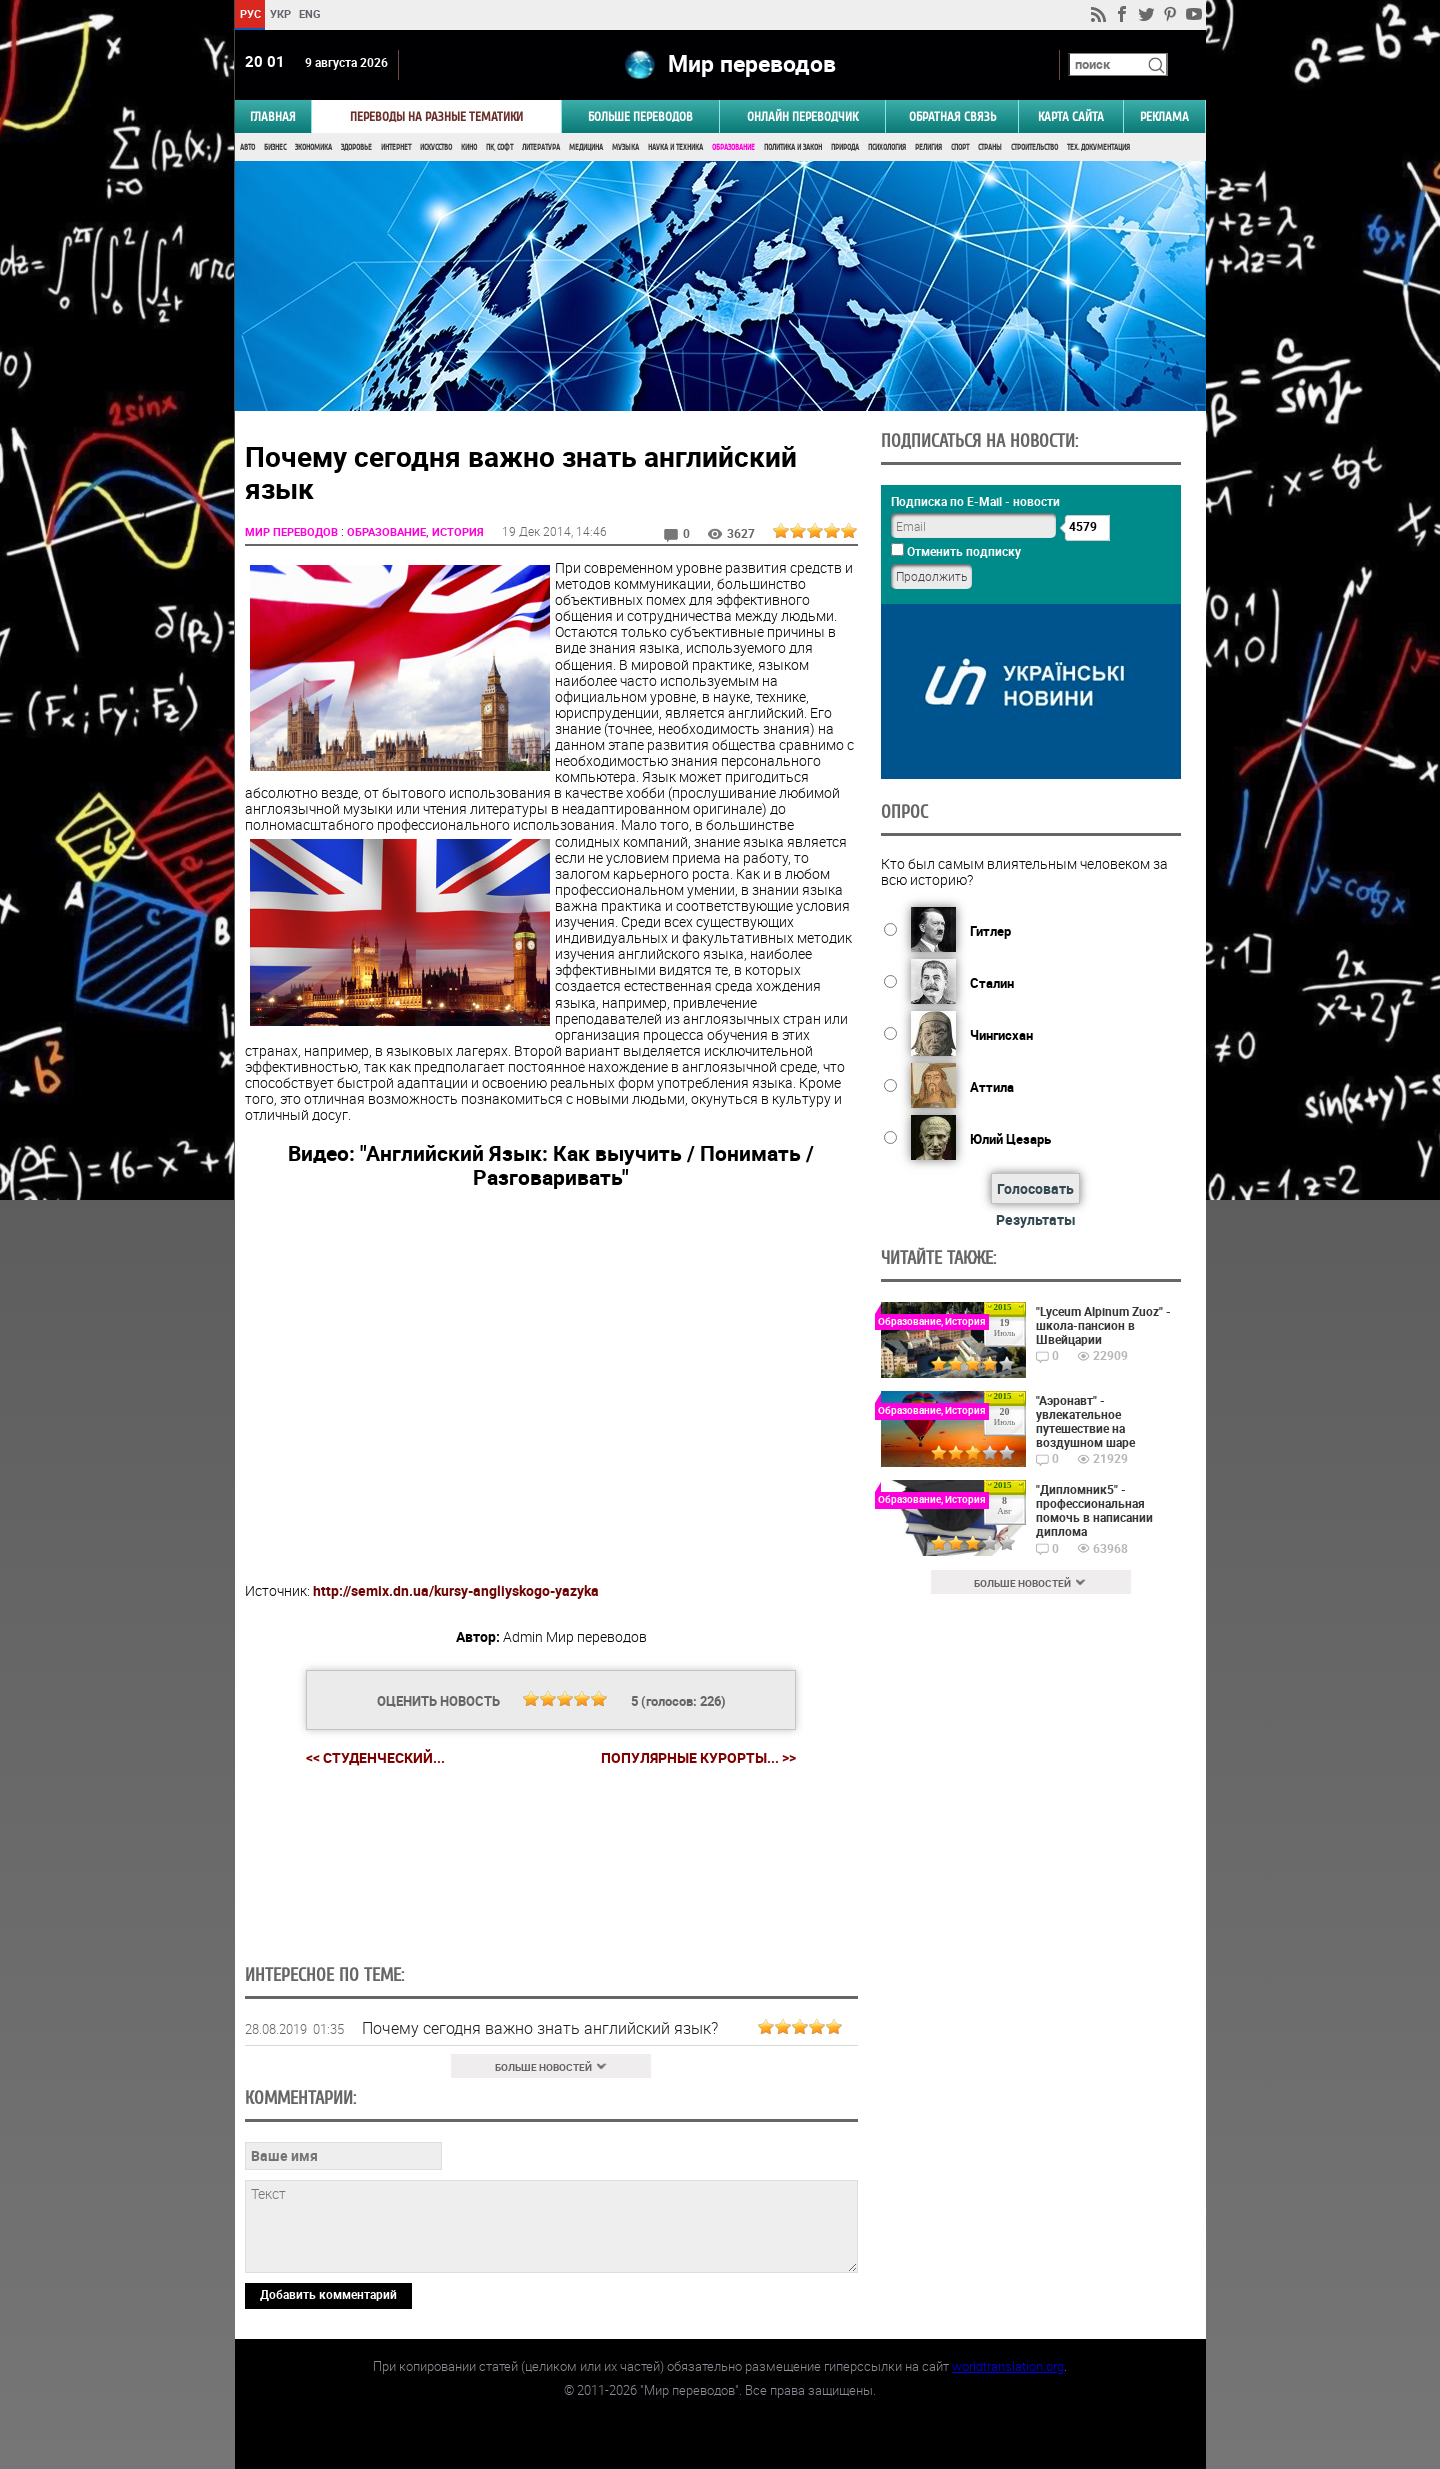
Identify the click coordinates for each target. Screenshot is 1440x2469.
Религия (928, 147)
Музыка (625, 147)
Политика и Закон (793, 147)
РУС (249, 13)
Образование (733, 147)
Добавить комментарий (328, 2294)
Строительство (1034, 147)
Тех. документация (1098, 147)
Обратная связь (952, 116)
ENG (310, 13)
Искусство (436, 147)
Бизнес (275, 147)
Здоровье (356, 147)
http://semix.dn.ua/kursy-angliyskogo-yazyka (456, 1590)
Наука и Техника (675, 147)
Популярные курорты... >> (698, 1758)
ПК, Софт (499, 147)
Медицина (586, 147)
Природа (845, 147)
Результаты (1036, 1219)
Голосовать (1035, 1188)
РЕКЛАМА (1164, 116)
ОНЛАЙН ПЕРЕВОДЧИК (802, 116)
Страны (990, 147)
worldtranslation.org (1008, 2366)
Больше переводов (640, 116)
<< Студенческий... (375, 1757)
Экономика (313, 147)
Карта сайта (1071, 116)
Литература (541, 147)
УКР (279, 13)
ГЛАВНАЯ (273, 116)
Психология (887, 147)
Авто (247, 147)
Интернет (396, 147)
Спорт (960, 147)
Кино (469, 147)
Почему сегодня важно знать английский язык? (540, 2028)
